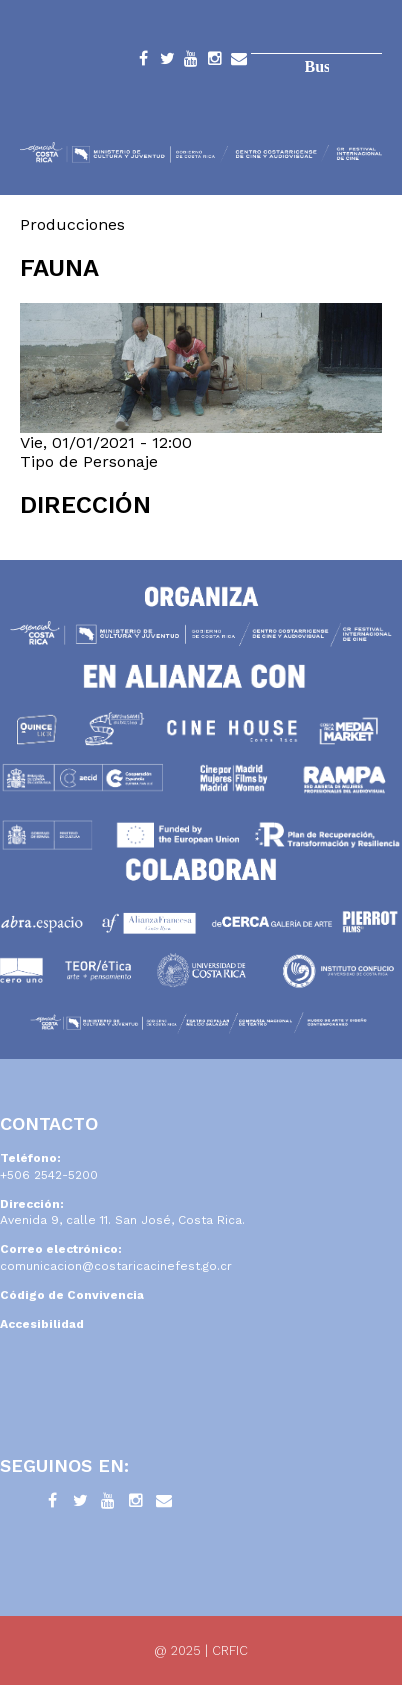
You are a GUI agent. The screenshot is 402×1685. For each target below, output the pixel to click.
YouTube (191, 62)
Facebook (143, 62)
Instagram (215, 62)
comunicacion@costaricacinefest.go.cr (116, 1266)
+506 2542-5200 (49, 1175)
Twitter (167, 62)
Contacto (239, 62)
